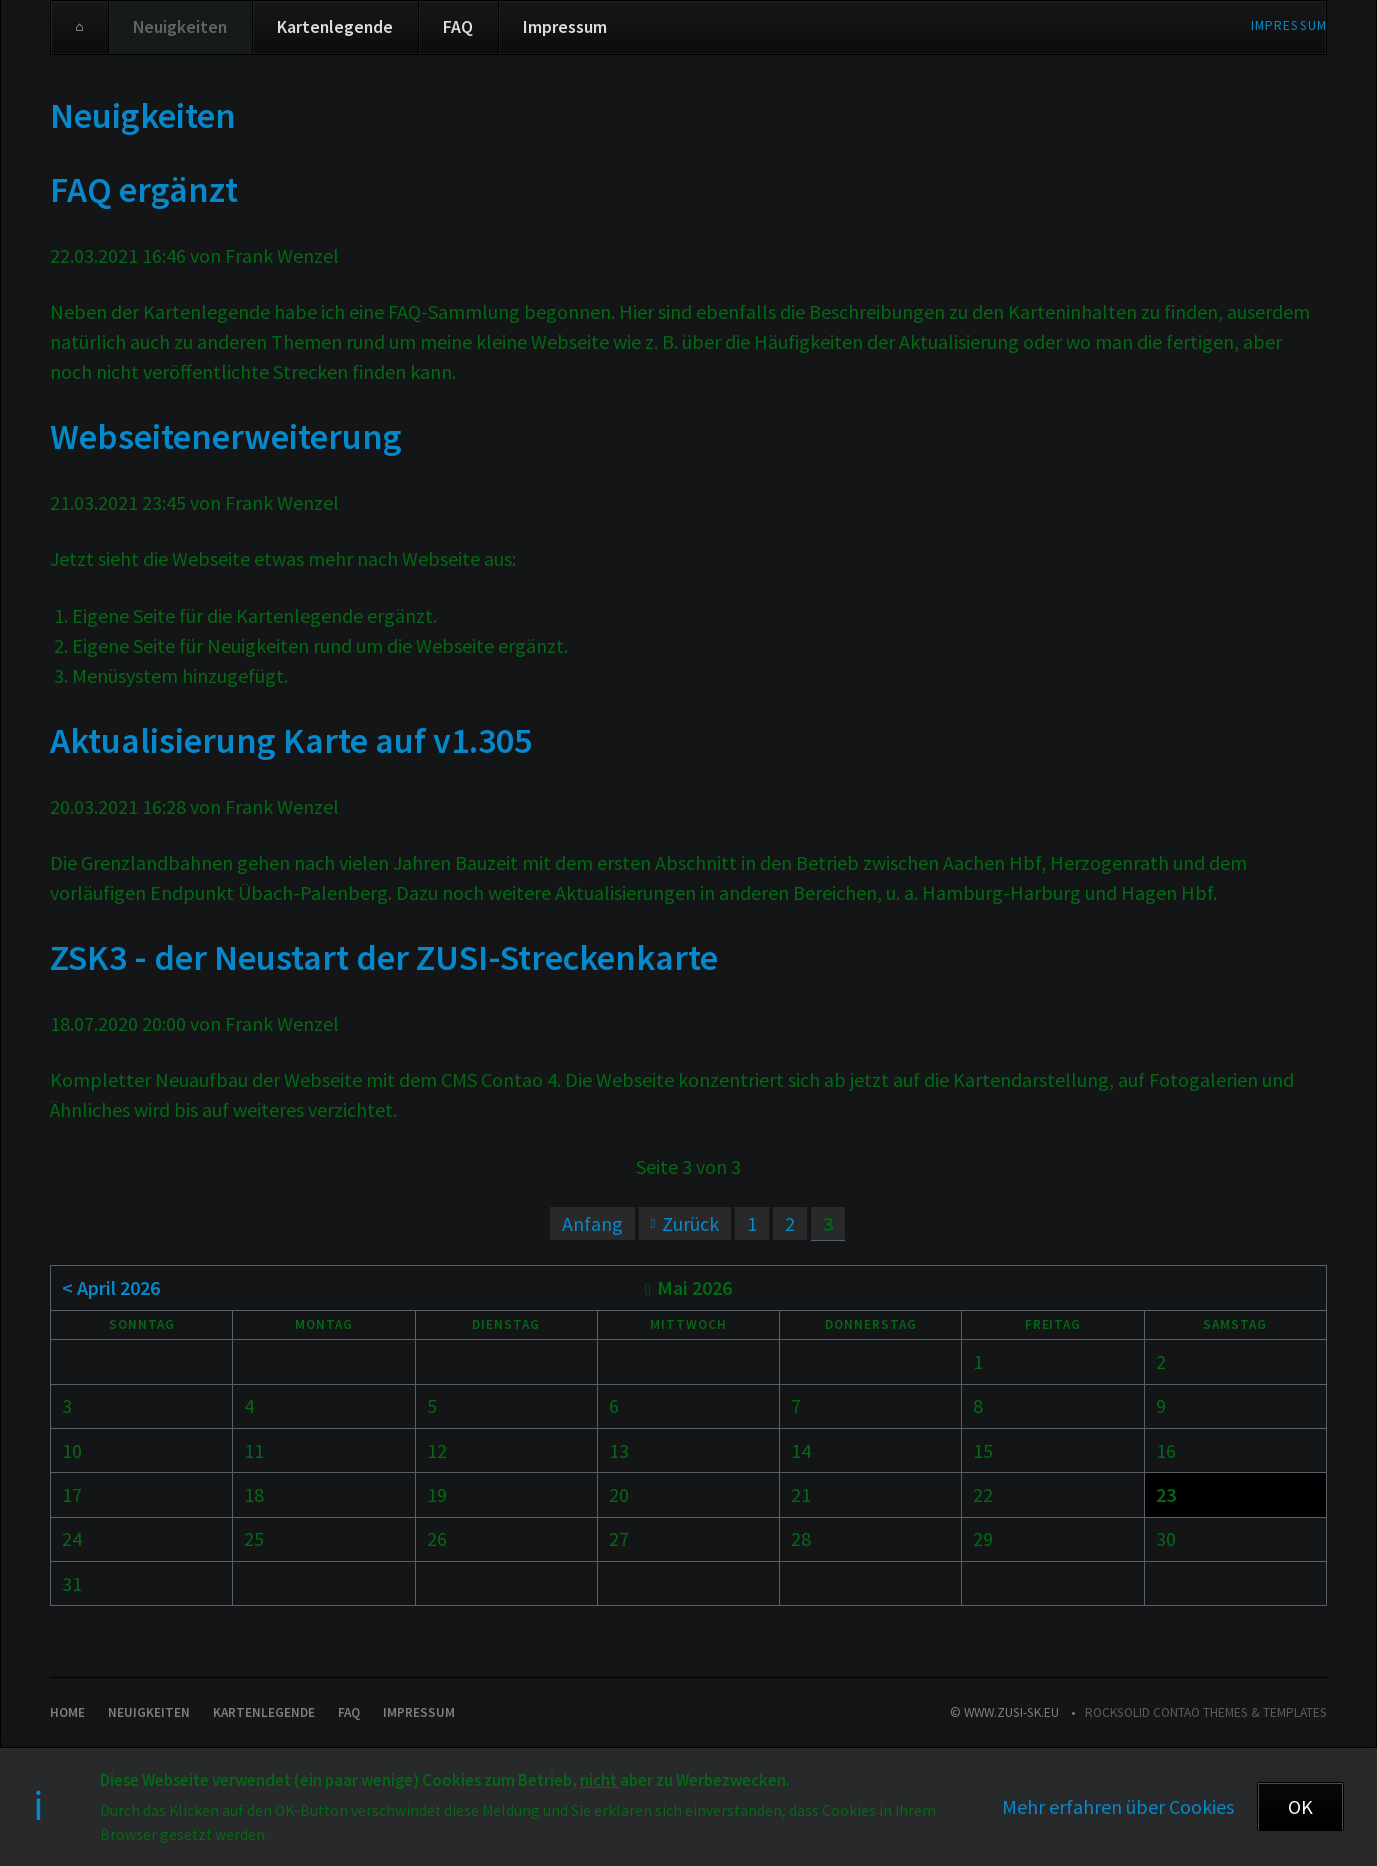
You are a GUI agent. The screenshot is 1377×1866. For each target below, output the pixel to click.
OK (1300, 1806)
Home (79, 27)
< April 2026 (111, 1287)
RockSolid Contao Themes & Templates (1206, 1712)
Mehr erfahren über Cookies (1118, 1806)
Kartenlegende (335, 27)
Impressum (1289, 25)
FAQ (458, 27)
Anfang (592, 1223)
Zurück (690, 1223)
